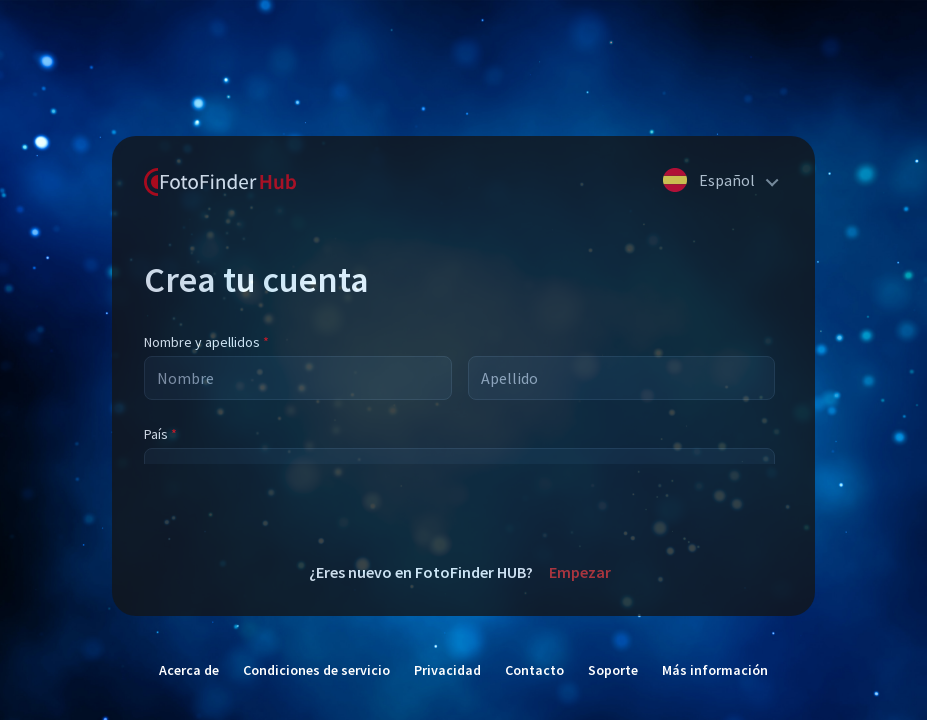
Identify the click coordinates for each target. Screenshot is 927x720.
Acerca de (189, 670)
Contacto (534, 670)
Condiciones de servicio (316, 670)
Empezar (580, 572)
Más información (715, 670)
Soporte (613, 670)
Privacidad (447, 670)
